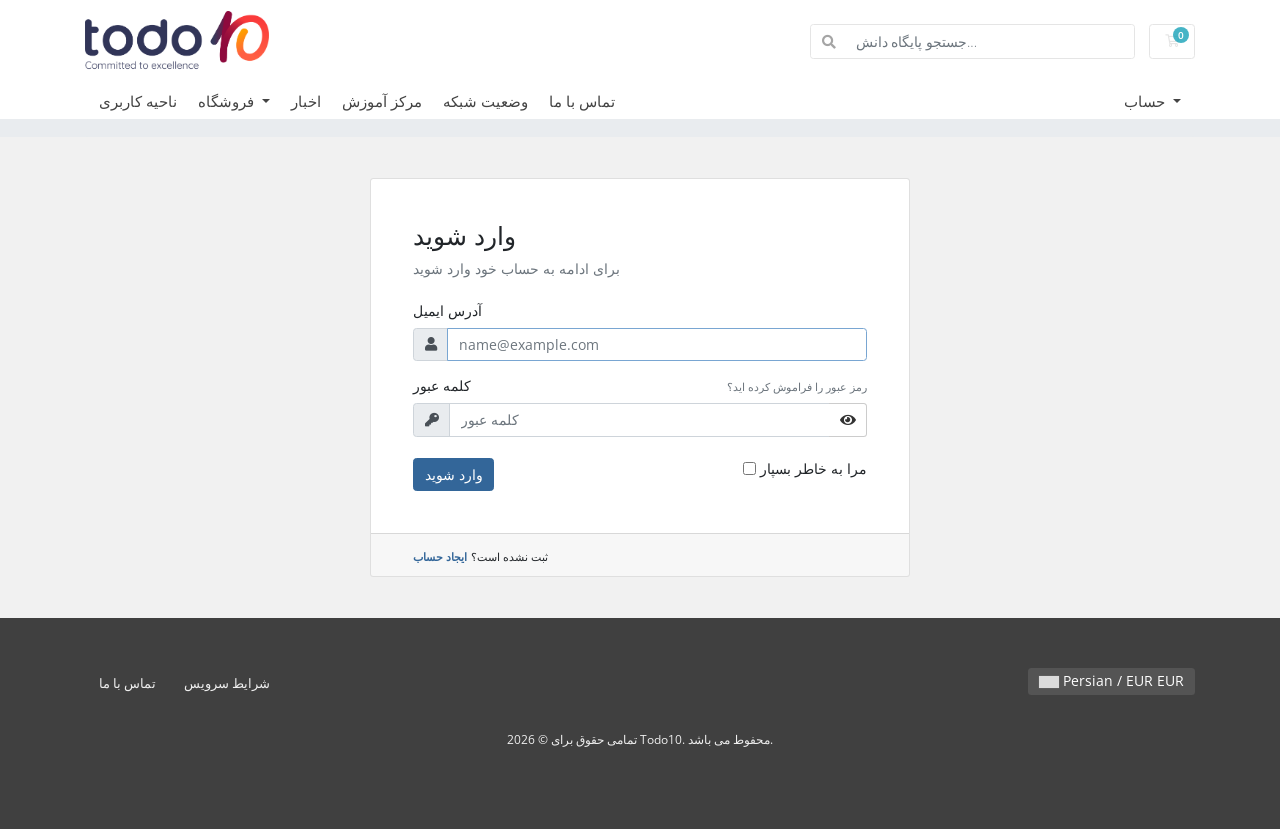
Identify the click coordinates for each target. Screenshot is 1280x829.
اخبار (306, 101)
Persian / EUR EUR (1111, 680)
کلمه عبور (442, 385)
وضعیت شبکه (485, 101)
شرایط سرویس (227, 683)
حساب (1146, 101)
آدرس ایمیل (447, 310)
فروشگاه (228, 101)
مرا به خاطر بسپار (813, 468)
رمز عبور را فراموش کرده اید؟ (797, 386)
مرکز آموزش (382, 101)
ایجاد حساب (440, 556)
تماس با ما (582, 101)
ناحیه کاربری (138, 101)
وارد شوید (454, 474)
